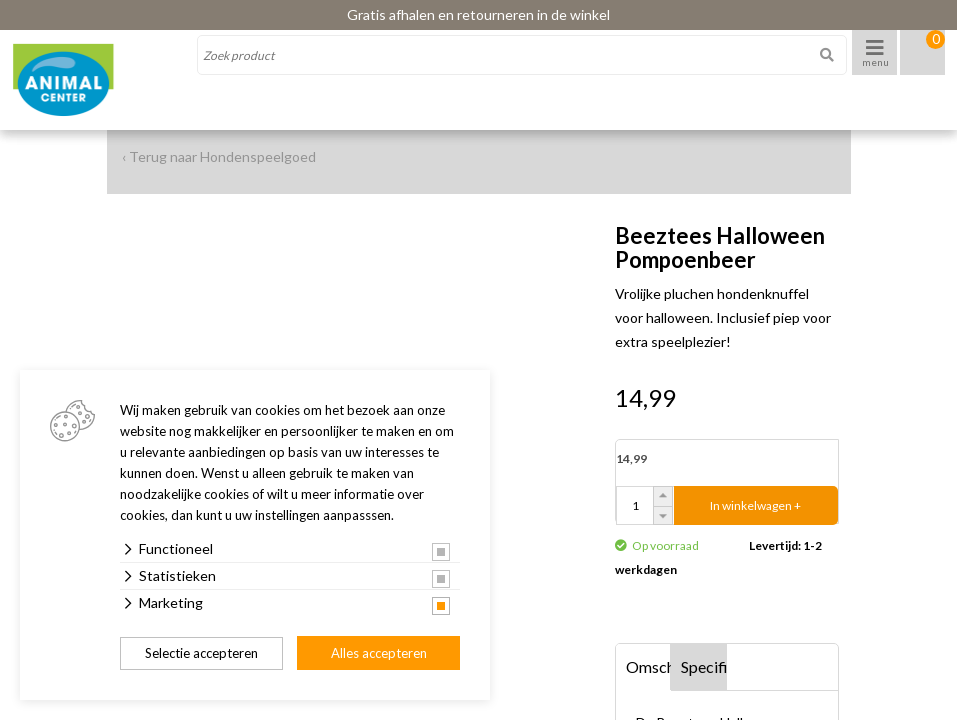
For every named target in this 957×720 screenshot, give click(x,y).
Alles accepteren (379, 653)
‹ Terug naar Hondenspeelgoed (219, 156)
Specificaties (704, 666)
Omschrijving (649, 666)
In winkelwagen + (755, 505)
